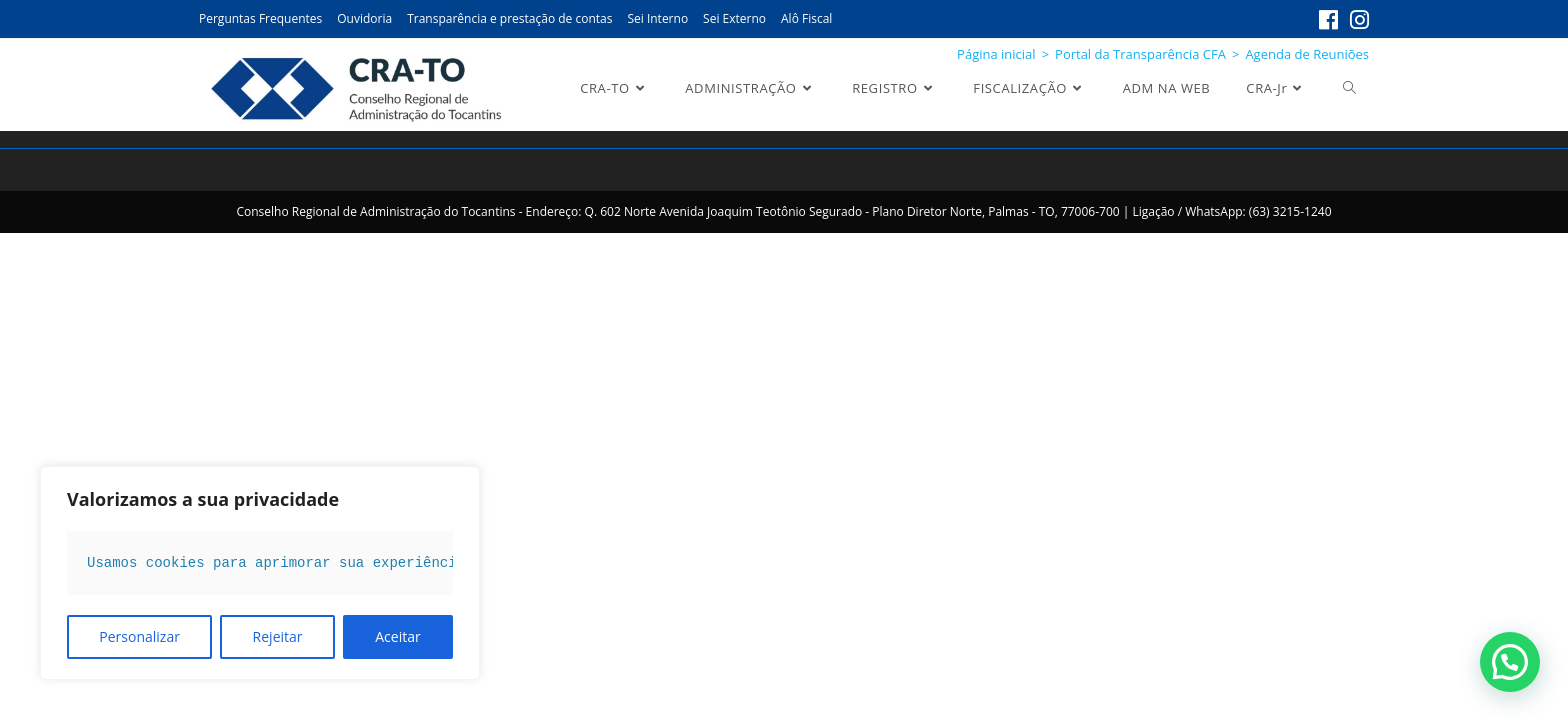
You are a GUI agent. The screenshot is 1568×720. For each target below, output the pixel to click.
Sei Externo (734, 18)
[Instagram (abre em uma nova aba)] (1356, 20)
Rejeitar (278, 636)
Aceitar (397, 636)
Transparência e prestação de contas (509, 18)
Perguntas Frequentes (260, 18)
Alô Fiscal (806, 18)
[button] (1510, 662)
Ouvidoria (364, 18)
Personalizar (139, 636)
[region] (260, 573)
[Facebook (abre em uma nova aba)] (1328, 20)
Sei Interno (657, 18)
